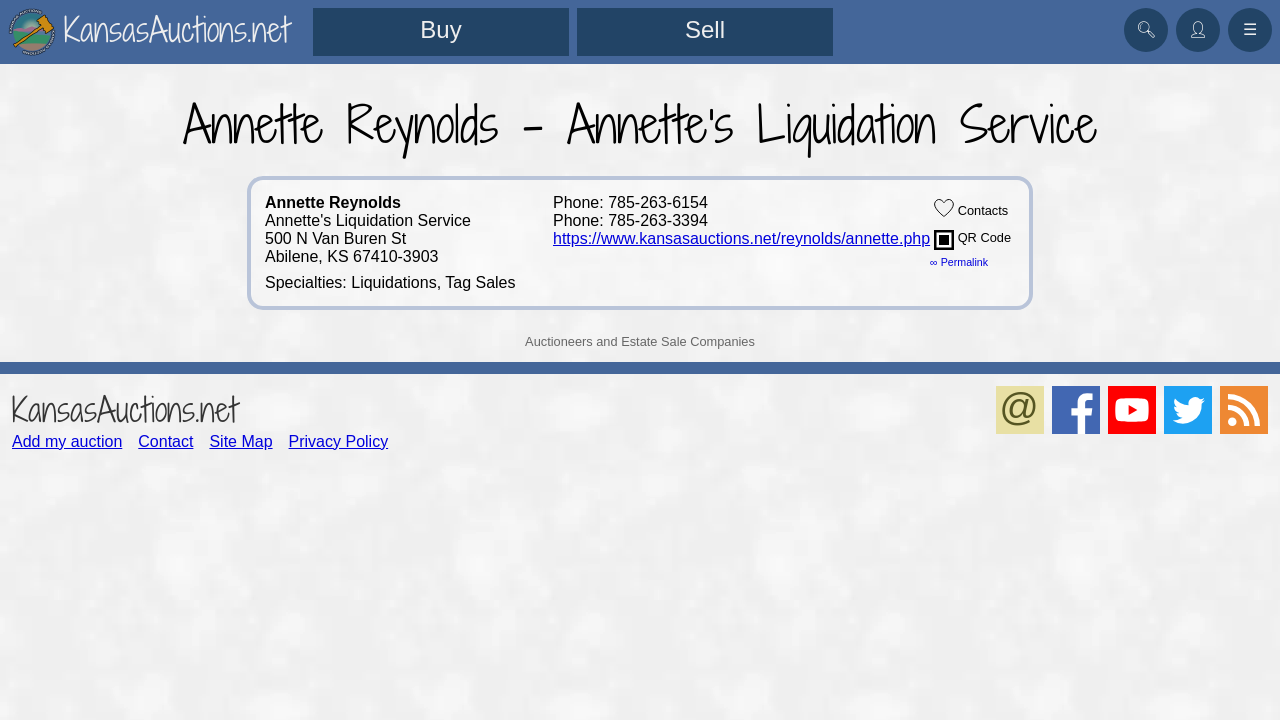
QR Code (972, 240)
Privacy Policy (339, 441)
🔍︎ (1146, 29)
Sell (705, 29)
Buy (440, 29)
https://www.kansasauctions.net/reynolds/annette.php (741, 238)
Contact (165, 441)
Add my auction (67, 441)
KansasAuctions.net (124, 409)
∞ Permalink (959, 262)
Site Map (240, 441)
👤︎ (1198, 29)
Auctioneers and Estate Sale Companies (640, 341)
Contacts (971, 208)
